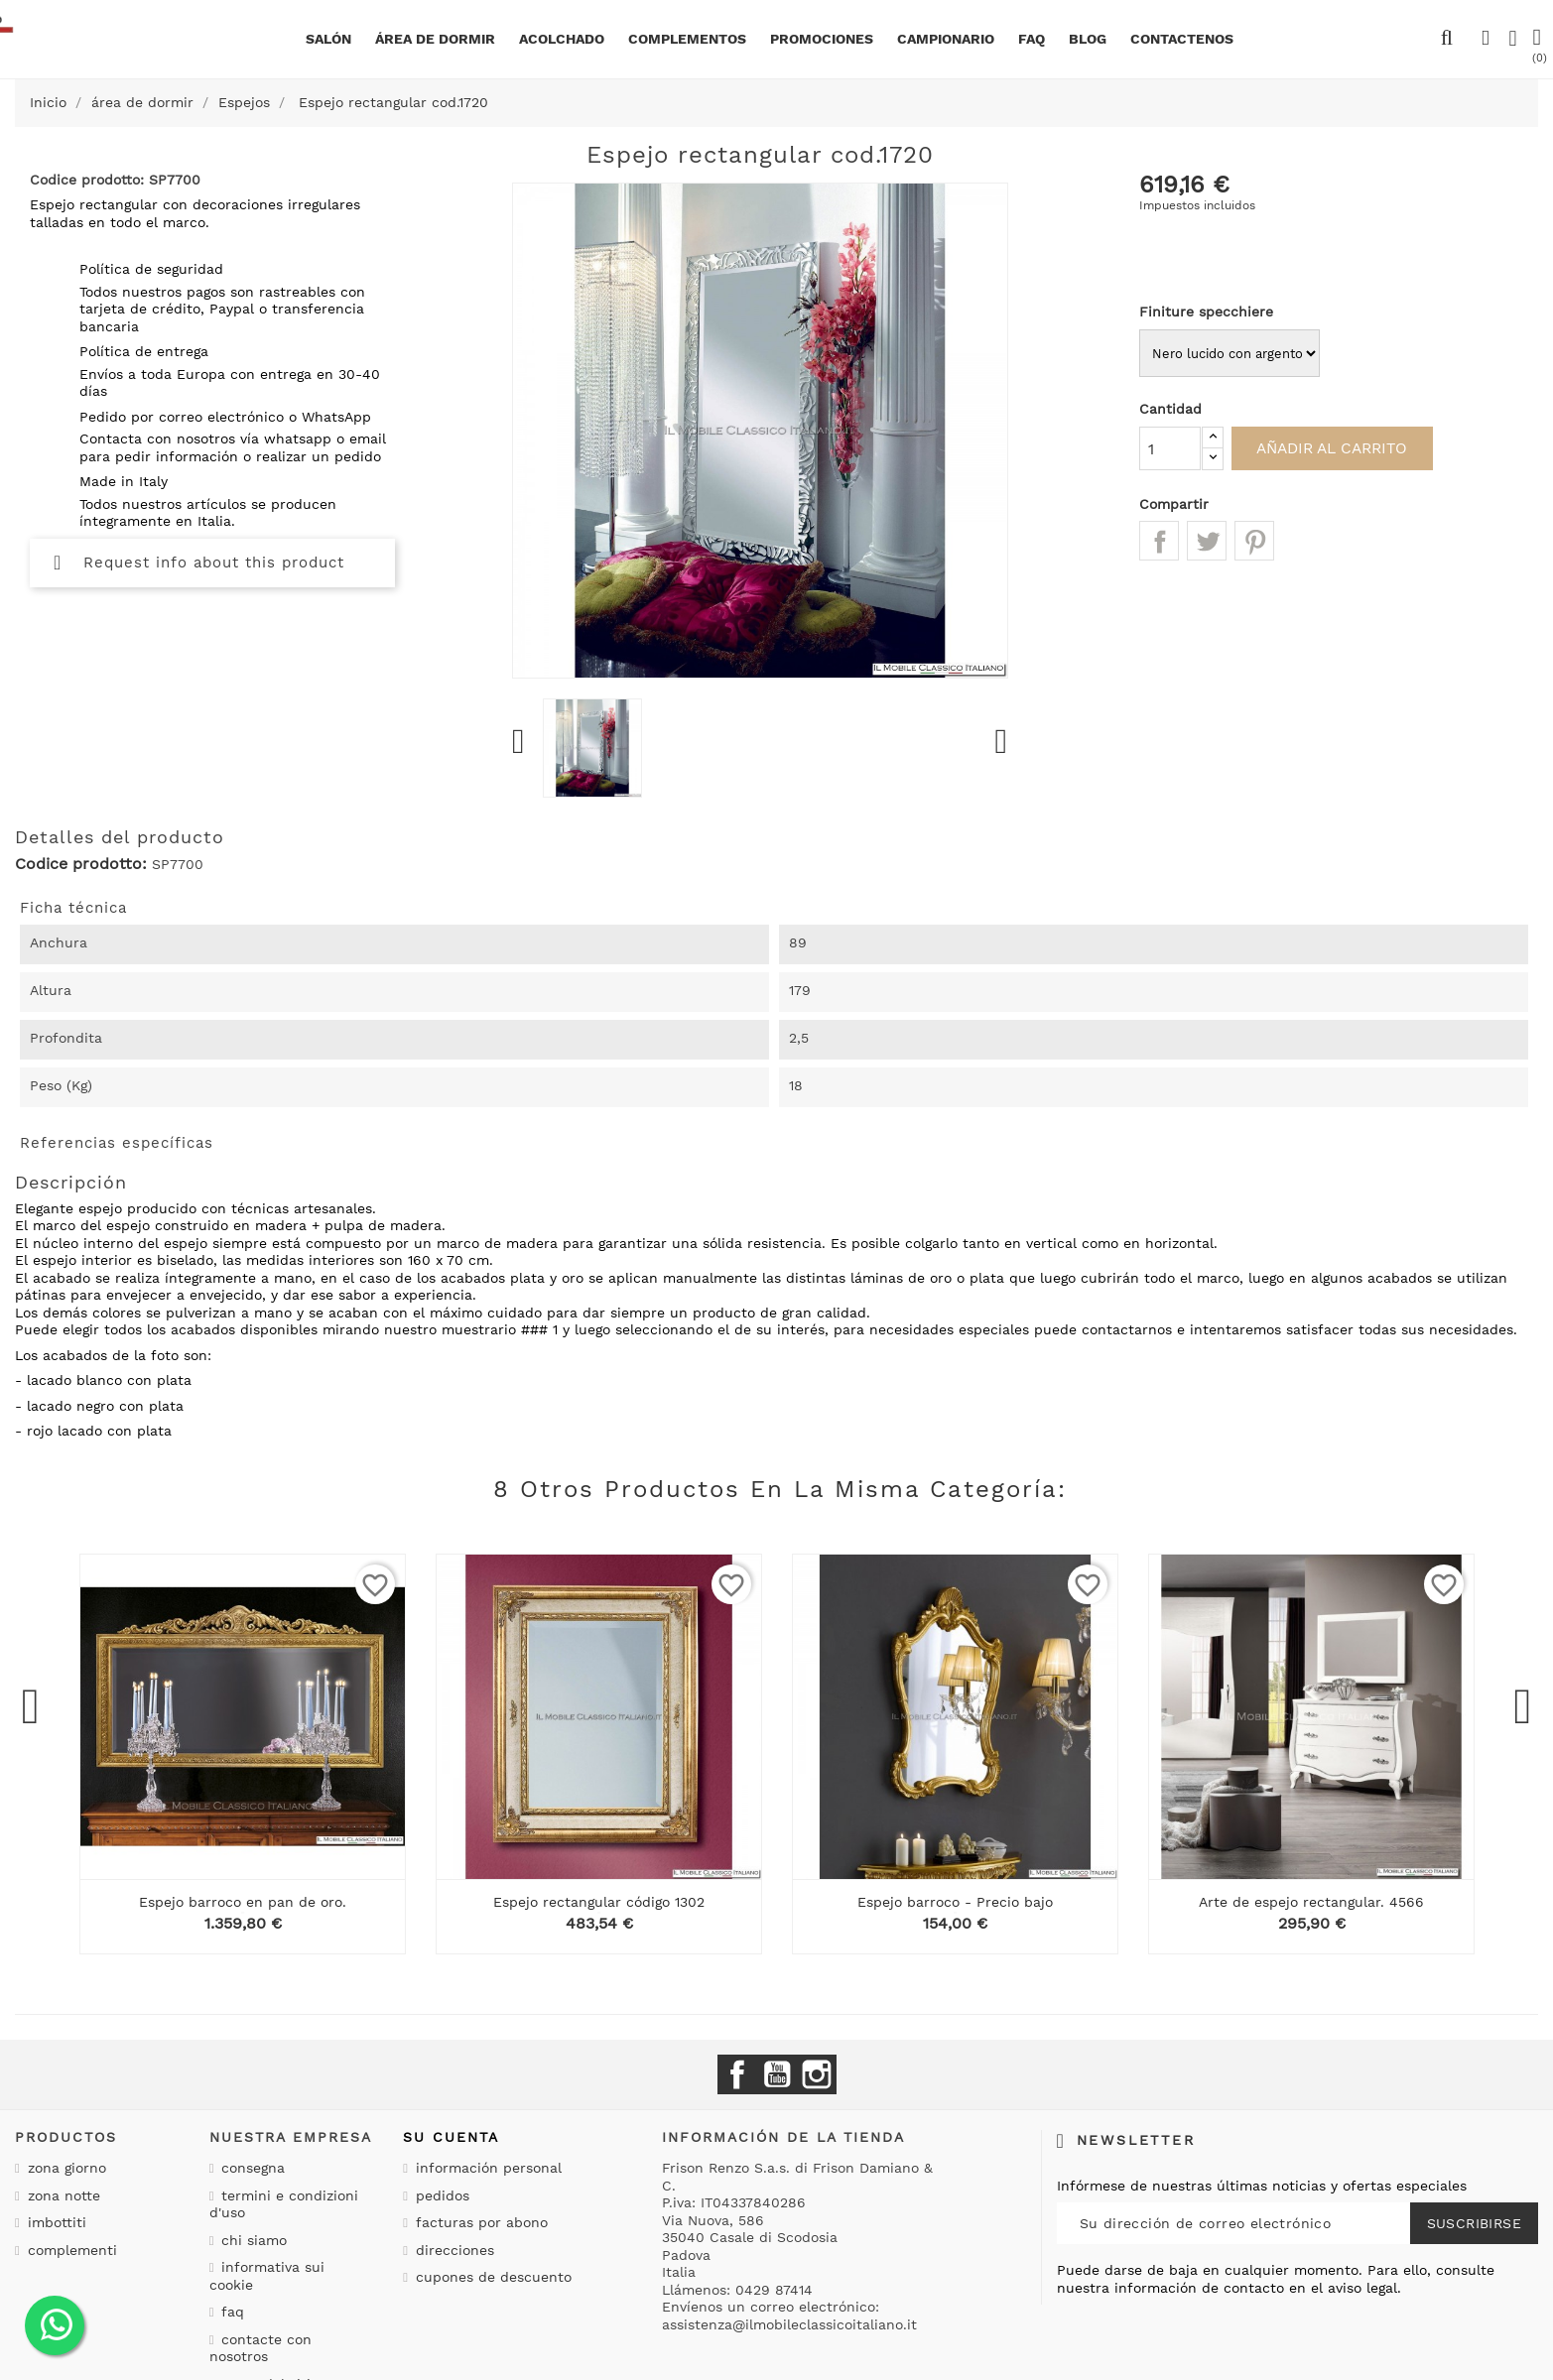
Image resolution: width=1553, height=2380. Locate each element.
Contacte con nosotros (261, 2348)
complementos (687, 39)
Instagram (817, 2074)
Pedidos (440, 2195)
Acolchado (561, 39)
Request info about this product (199, 562)
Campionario (945, 39)
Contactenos (1181, 39)
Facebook (737, 2074)
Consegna (250, 2168)
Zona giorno (64, 2168)
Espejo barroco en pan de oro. (242, 1902)
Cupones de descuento (491, 2277)
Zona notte (61, 2195)
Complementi (70, 2250)
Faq (1031, 39)
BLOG (1087, 39)
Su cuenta (451, 2137)
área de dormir (435, 39)
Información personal (486, 2168)
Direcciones (452, 2250)
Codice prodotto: (81, 864)
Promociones (821, 39)
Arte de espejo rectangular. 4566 (1311, 1902)
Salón (328, 39)
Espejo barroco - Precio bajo (955, 1902)
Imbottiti (54, 2222)
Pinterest (1254, 541)
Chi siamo (251, 2240)
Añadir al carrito (1343, 447)
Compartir (1159, 541)
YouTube (777, 2074)
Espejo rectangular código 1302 (599, 1902)
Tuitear (1207, 541)
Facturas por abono (479, 2222)
